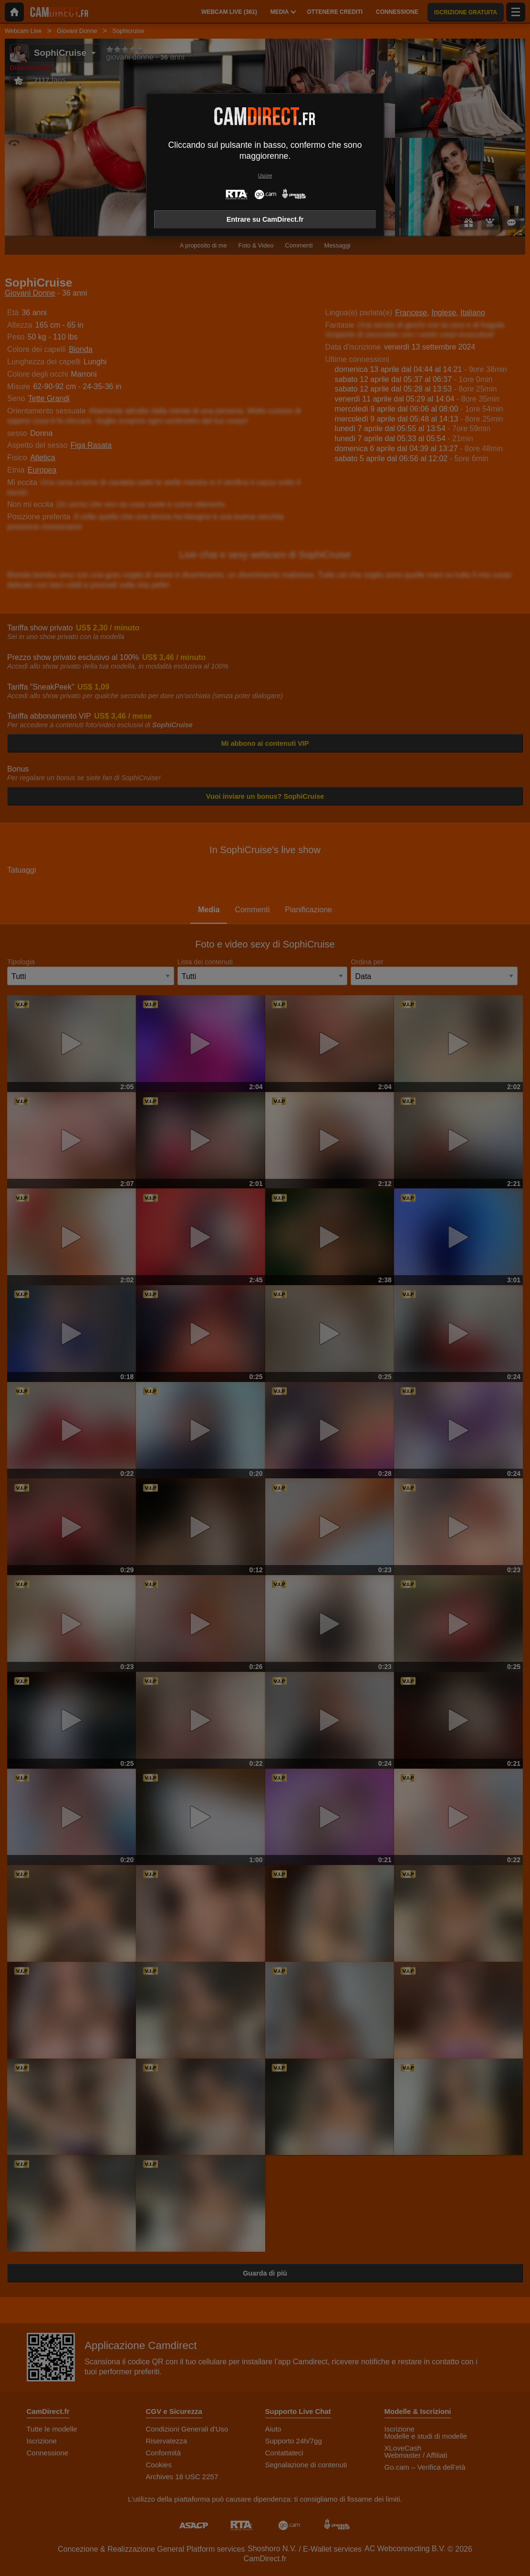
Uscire (265, 175)
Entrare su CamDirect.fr (265, 219)
